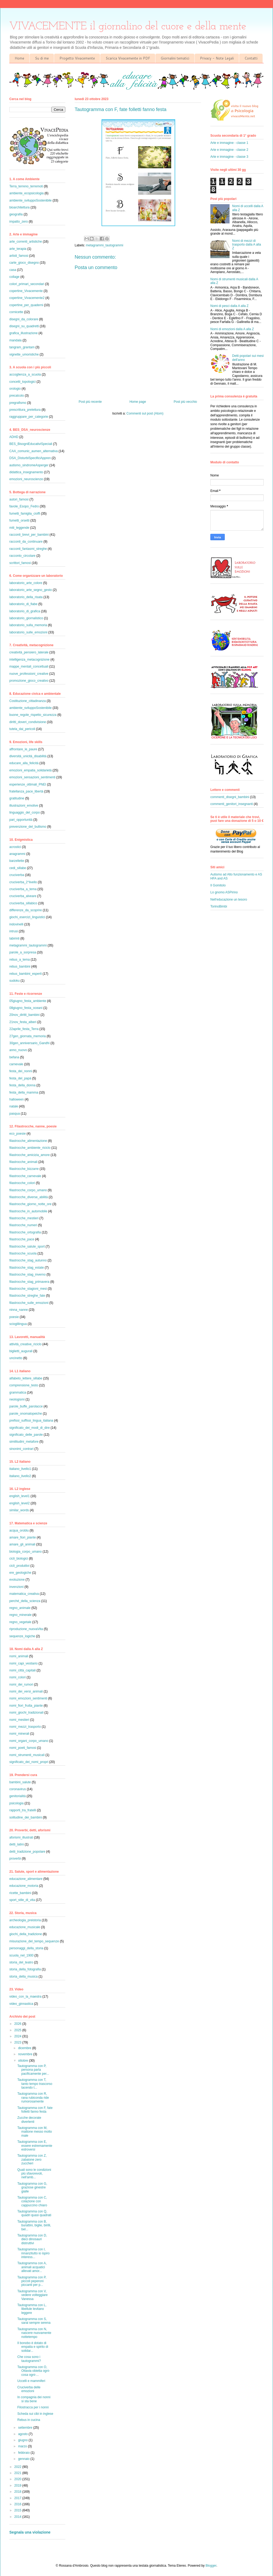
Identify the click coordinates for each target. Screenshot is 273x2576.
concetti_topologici (22, 382)
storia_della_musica (23, 1976)
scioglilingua (18, 1324)
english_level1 (19, 1496)
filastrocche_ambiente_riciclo (29, 1148)
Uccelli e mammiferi (31, 2381)
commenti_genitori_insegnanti (231, 804)
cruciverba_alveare (22, 896)
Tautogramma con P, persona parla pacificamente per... (33, 2070)
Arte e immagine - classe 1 (229, 143)
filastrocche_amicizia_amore (29, 1155)
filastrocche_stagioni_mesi (28, 1289)
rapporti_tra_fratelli (22, 1810)
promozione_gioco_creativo (29, 681)
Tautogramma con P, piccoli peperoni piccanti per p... (31, 2281)
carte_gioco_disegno (24, 263)
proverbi (15, 1858)
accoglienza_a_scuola (25, 374)
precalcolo (16, 395)
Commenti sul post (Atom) (144, 413)
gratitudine (16, 798)
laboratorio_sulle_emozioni (28, 632)
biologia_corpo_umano (25, 1551)
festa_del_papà (20, 1078)
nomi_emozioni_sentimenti (28, 1698)
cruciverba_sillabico (23, 903)
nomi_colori (17, 1677)
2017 (18, 2498)
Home (19, 58)
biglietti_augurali (21, 1351)
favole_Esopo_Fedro (24, 506)
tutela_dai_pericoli (22, 729)
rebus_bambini (19, 966)
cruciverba (16, 875)
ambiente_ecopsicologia (26, 193)
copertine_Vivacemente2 (27, 298)
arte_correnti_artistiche (25, 241)
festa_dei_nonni (20, 1071)
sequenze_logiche (22, 1636)
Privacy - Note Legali (217, 58)
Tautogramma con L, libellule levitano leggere (31, 2309)
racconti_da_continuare (26, 541)
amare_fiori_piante (22, 1537)
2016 (18, 2504)
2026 (18, 2024)
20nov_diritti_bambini (24, 1015)
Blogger (211, 2565)
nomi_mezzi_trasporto (25, 1727)
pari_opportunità (21, 820)
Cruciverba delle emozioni (29, 2389)
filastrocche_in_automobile (28, 1211)
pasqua (14, 1113)
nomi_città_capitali (22, 1670)
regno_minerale (20, 1615)
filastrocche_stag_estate (26, 1267)
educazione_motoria (23, 1886)
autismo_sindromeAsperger (29, 465)
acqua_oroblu (19, 1530)
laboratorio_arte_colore (25, 583)
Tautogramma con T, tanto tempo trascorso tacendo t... (34, 2083)
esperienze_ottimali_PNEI (27, 784)
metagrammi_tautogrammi (104, 245)
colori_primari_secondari (26, 284)
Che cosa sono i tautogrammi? (29, 2358)
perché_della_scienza (24, 1601)
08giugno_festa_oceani (25, 1008)
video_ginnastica (21, 2004)
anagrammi (17, 854)
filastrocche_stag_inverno (27, 1274)
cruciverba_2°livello (23, 882)
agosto (23, 2434)
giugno (23, 2440)
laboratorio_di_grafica (24, 611)
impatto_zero (18, 221)
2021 (18, 2473)
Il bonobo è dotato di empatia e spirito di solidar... (32, 2347)
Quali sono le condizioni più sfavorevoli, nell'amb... (34, 2173)
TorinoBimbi (218, 906)
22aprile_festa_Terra (23, 1029)
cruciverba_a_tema (23, 889)
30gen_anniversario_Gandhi (29, 1043)
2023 (18, 2042)
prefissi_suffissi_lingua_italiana (31, 1420)
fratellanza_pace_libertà (26, 791)
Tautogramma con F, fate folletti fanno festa (35, 2109)
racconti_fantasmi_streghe (28, 549)
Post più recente (90, 402)
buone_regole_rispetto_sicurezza (33, 715)
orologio (15, 388)
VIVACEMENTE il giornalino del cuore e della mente (127, 26)
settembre (25, 2427)
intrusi (13, 931)
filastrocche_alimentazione (28, 1141)
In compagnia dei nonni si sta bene (33, 2399)
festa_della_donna (22, 1085)
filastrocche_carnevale (25, 1176)
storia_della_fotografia (25, 1969)
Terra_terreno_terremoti (26, 186)
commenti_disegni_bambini (229, 797)
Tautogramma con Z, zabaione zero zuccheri (32, 2159)
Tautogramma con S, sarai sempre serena (33, 2321)
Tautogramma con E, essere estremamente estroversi (34, 2145)
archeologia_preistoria (25, 1920)
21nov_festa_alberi (22, 1022)
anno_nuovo (18, 1050)
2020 (18, 2479)
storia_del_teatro (21, 1962)
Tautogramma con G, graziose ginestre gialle (32, 2187)
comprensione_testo (23, 1385)
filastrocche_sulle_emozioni (29, 1303)
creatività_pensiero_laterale (29, 652)
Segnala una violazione (29, 2532)
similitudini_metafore (23, 1441)
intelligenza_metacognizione (29, 659)
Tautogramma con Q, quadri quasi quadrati (34, 2213)
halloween (16, 1099)
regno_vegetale (20, 1622)
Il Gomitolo (218, 885)
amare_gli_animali (22, 1544)
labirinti (14, 938)
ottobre (23, 2060)
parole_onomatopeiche (25, 1413)
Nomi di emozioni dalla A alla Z (232, 329)
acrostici (15, 847)
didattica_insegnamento (26, 472)
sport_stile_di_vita (22, 1900)
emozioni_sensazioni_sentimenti (32, 777)
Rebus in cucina (28, 2420)
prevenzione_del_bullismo (27, 827)
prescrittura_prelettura (25, 410)
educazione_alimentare (25, 1879)
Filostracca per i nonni (33, 2407)
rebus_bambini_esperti (25, 974)
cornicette (16, 312)
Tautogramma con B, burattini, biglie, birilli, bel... (34, 2225)
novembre (25, 2054)
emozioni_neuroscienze (26, 479)
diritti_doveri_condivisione (27, 722)
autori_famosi (19, 499)
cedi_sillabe (17, 868)
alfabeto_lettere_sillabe (25, 1378)
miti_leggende (19, 528)
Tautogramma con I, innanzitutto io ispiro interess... (33, 2253)
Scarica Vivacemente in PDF (128, 58)
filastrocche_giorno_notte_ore (30, 1204)
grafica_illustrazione (23, 333)
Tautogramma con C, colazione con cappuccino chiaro (32, 2201)
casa (12, 270)
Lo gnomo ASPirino (224, 892)
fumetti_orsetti (19, 520)
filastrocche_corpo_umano (28, 1190)
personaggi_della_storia (26, 1948)
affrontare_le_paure (23, 749)
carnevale (16, 1064)
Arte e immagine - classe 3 (229, 157)
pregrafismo (17, 403)
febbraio (24, 2453)
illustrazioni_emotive (23, 805)
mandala (15, 340)
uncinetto (15, 1358)
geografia (16, 214)
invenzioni (16, 1587)
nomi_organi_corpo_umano (28, 1741)
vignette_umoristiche (24, 354)
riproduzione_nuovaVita (26, 1629)
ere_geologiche (20, 1573)
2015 (18, 2510)
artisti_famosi (18, 256)
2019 (18, 2485)
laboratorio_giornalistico (26, 618)
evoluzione (17, 1579)
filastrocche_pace (21, 1239)
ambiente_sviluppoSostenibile (30, 200)
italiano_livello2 (20, 1476)
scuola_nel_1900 (21, 1955)
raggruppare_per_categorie (28, 417)
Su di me (42, 58)
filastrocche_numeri (23, 1225)
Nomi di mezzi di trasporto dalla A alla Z (246, 244)
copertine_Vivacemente (26, 291)
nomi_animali (18, 1656)
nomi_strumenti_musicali (27, 1755)
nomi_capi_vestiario (23, 1663)
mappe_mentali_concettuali (28, 666)
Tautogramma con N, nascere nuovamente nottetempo (34, 2333)
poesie (14, 1317)
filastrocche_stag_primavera (29, 1282)
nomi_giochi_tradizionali (26, 1712)
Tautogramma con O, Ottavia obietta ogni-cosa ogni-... (33, 2371)
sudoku (14, 981)
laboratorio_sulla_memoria (28, 625)
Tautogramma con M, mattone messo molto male (34, 2131)
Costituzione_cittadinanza (27, 701)
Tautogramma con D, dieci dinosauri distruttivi (32, 2239)
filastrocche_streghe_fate (27, 1295)
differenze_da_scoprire (25, 910)
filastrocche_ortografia (25, 1232)
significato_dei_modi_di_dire (29, 1428)
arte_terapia (17, 249)
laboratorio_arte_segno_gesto (30, 590)
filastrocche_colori (22, 1183)
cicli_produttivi (19, 1566)
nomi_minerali (19, 1733)
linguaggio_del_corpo (24, 812)
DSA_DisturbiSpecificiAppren (30, 458)
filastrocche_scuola (23, 1253)
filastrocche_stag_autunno (28, 1260)
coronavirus (17, 1789)
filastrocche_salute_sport (27, 1246)
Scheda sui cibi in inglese (35, 2414)
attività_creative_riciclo (25, 1344)
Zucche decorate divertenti (29, 2119)
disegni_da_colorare (23, 319)
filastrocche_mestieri (23, 1218)
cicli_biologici (18, 1558)
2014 (18, 2517)
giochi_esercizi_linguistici (27, 917)
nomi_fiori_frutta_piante (26, 1705)
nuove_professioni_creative (28, 674)
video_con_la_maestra (25, 1996)
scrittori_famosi (20, 563)
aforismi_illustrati (21, 1837)
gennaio (24, 2459)
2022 (18, 2467)
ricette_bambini (20, 1893)
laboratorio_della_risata (26, 597)
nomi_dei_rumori (21, 1684)
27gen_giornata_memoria (27, 1036)
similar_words (19, 1510)
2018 (18, 2492)
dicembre (25, 2048)
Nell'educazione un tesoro (228, 899)
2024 (18, 2036)
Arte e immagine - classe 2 (229, 150)
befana (14, 1057)
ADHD (13, 437)
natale (13, 1106)
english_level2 (19, 1503)
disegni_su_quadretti (24, 326)
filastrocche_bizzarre (24, 1169)
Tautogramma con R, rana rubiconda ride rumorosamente (33, 2097)
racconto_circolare (22, 556)
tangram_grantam (22, 347)
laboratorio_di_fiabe (23, 604)
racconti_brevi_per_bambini (29, 534)
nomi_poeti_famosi (22, 1748)
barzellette (16, 861)
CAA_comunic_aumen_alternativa (33, 451)
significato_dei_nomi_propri (28, 1762)
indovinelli (16, 924)
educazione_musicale (24, 1927)
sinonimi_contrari (21, 1449)
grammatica (17, 1392)
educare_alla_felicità (23, 763)
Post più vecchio (185, 402)
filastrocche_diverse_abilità (28, 1197)
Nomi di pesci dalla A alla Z (229, 306)
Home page (138, 402)
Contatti (251, 58)
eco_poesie (17, 1133)
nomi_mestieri (19, 1720)
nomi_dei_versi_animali (26, 1691)
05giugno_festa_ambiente (27, 1001)
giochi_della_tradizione (25, 1934)
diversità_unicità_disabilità (27, 756)
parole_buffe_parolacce (26, 1406)
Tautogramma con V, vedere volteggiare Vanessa (32, 2295)
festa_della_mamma (23, 1092)
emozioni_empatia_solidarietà (30, 770)
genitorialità (17, 1796)
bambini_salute (20, 1782)
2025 (18, 2030)
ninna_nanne (18, 1310)
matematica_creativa (24, 1594)
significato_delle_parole (26, 1435)
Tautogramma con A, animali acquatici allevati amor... (32, 2267)
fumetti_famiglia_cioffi (24, 513)
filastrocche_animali (23, 1162)
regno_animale (19, 1608)
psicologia (16, 1803)
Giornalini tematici (175, 58)
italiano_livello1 (20, 1469)
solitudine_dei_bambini (25, 1817)
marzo (23, 2446)
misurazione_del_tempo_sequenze (34, 1941)
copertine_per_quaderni (26, 305)
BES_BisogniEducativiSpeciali (30, 444)
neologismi (17, 1399)
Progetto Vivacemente (77, 58)
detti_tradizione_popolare (27, 1851)
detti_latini (16, 1844)
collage (14, 277)
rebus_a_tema (19, 959)
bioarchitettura (19, 207)
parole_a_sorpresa (22, 952)
